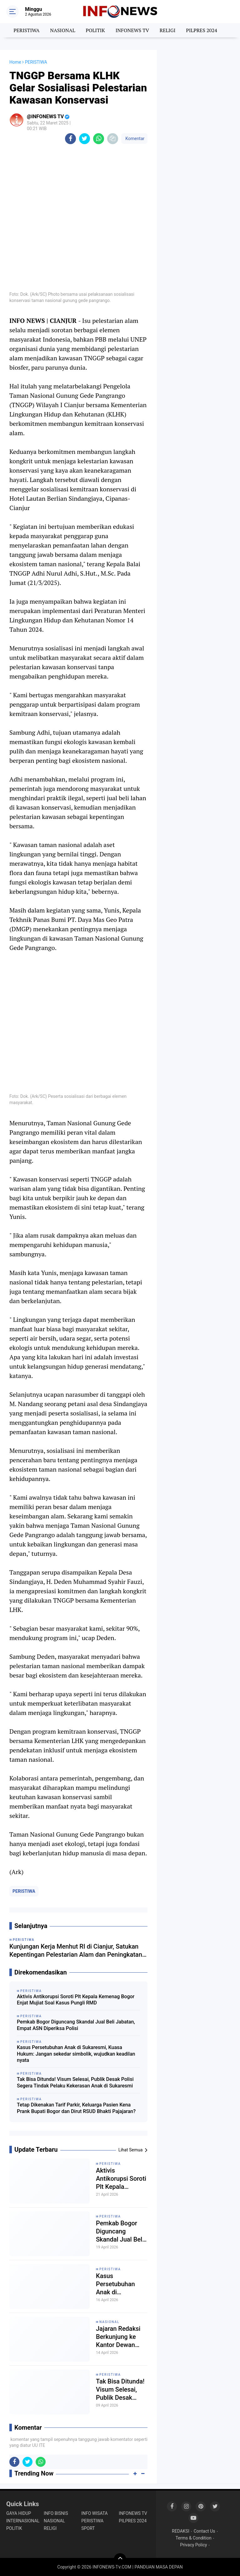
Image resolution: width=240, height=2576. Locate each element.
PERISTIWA (26, 30)
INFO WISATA (94, 2513)
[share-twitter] (84, 138)
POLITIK (95, 30)
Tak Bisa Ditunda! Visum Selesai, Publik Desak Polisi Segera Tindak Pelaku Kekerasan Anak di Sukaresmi (75, 2082)
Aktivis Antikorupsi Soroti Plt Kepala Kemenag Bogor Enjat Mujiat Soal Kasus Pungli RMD (75, 2000)
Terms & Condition (194, 2537)
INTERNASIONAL (22, 2520)
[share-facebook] (70, 138)
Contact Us (204, 2531)
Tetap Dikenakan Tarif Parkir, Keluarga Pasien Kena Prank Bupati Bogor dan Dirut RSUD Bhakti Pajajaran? (76, 2108)
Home (15, 62)
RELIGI (168, 30)
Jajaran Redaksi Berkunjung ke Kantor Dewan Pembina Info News (118, 2337)
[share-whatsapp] (98, 138)
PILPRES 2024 (201, 30)
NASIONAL (62, 30)
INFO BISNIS (56, 2513)
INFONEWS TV (132, 30)
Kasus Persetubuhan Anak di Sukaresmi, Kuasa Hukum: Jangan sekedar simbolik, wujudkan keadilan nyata (76, 2053)
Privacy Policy (193, 2544)
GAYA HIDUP (18, 2513)
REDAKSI (180, 2531)
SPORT (88, 2528)
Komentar (134, 138)
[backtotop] (120, 2559)
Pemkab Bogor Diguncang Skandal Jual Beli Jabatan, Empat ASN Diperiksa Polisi (76, 2025)
